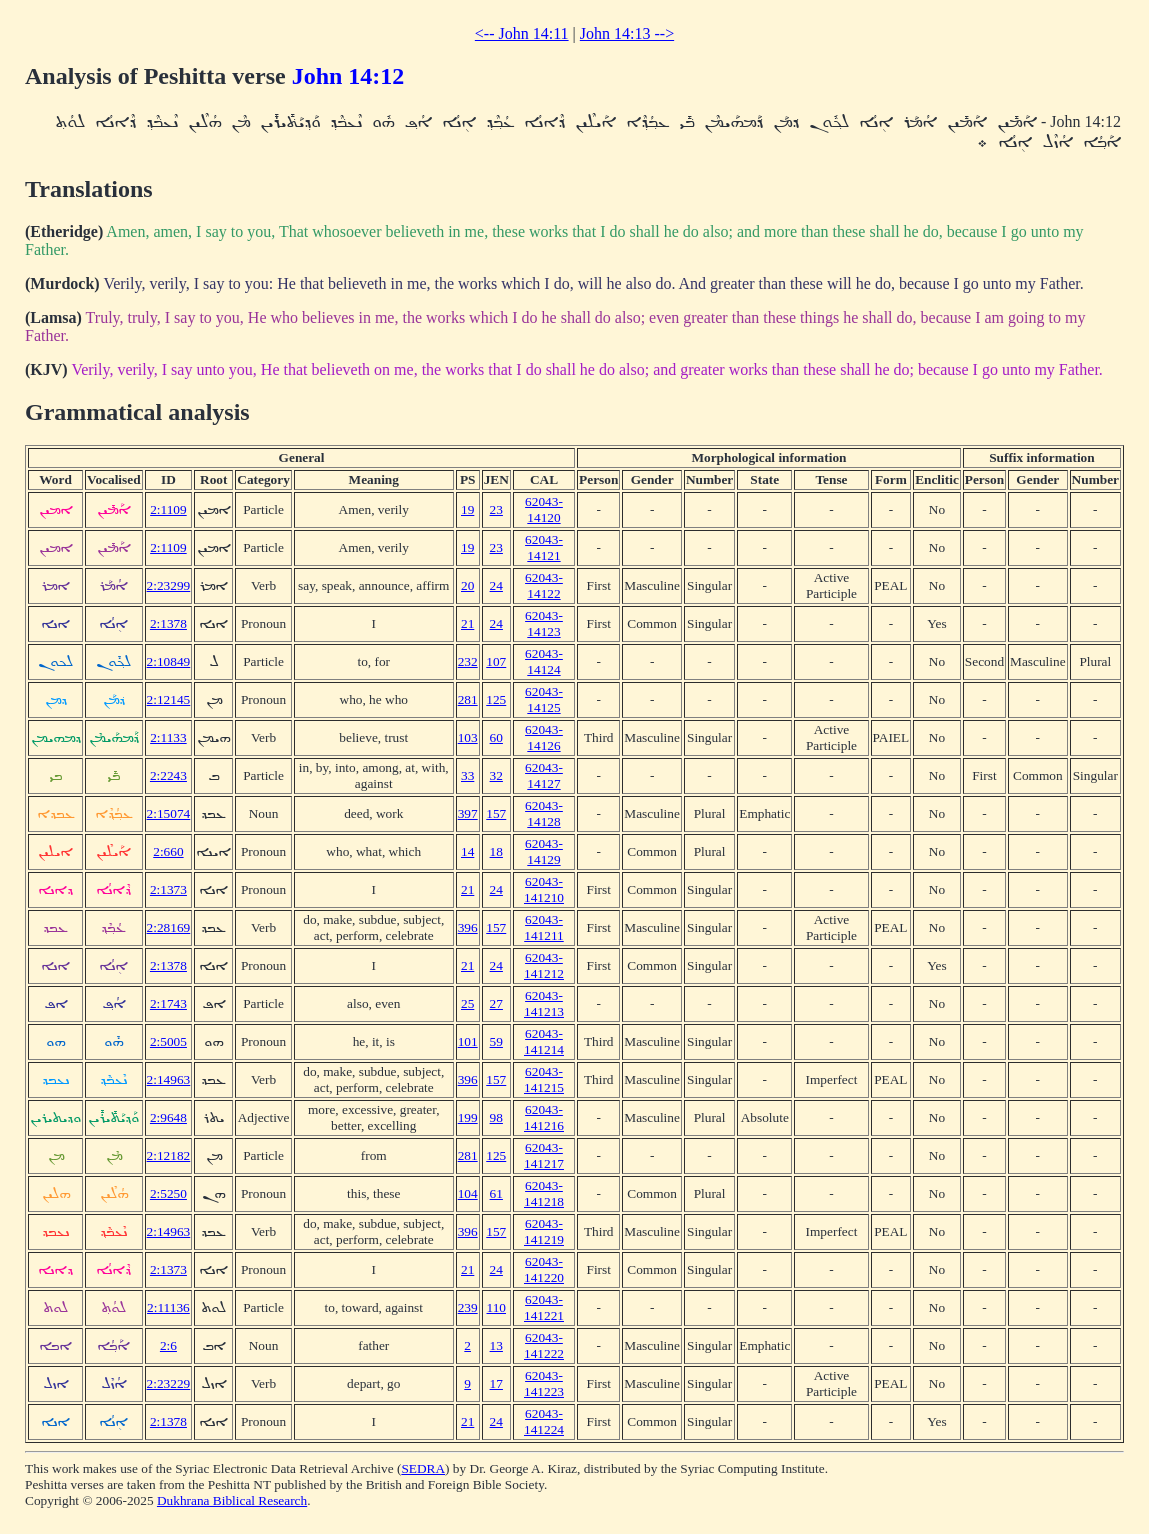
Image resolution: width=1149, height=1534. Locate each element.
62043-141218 (544, 1193)
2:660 (168, 851)
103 (468, 737)
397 (468, 813)
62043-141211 (544, 927)
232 (468, 661)
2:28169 (169, 927)
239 (468, 1307)
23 (496, 509)
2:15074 (169, 813)
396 (468, 927)
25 (467, 1003)
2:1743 (168, 1003)
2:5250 (168, 1193)
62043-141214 (544, 1041)
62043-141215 (544, 1079)
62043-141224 (544, 1421)
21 (467, 623)
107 (496, 661)
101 (468, 1041)
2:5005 (168, 1041)
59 (496, 1041)
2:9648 (168, 1117)
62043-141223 (544, 1383)
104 (468, 1193)
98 (496, 1117)
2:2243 (168, 775)
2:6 (168, 1345)
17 (496, 1383)
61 (496, 1193)
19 (467, 509)
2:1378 (168, 623)
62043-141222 (544, 1345)
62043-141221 (544, 1307)
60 (496, 737)
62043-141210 (544, 889)
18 (496, 851)
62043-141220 (544, 1269)
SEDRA (423, 1468)
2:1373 (168, 889)
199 (468, 1117)
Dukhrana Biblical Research (232, 1500)
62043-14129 (544, 851)
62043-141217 (544, 1155)
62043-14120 (544, 509)
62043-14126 (544, 737)
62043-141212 (544, 965)
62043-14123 (544, 623)
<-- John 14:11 (522, 33)
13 (496, 1345)
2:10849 (169, 661)
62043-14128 (544, 813)
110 (497, 1307)
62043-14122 (544, 585)
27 (496, 1003)
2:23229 (169, 1383)
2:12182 (169, 1155)
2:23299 (169, 585)
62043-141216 (544, 1117)
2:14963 (169, 1079)
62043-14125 (544, 699)
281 (468, 699)
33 (467, 775)
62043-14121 (544, 547)
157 (496, 813)
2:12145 (169, 699)
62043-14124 (544, 661)
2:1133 (168, 737)
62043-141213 (544, 1003)
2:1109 (168, 509)
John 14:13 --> (627, 33)
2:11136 (168, 1307)
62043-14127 (544, 775)
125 (496, 699)
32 (496, 775)
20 (467, 585)
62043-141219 (544, 1231)
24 (496, 585)
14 (467, 851)
